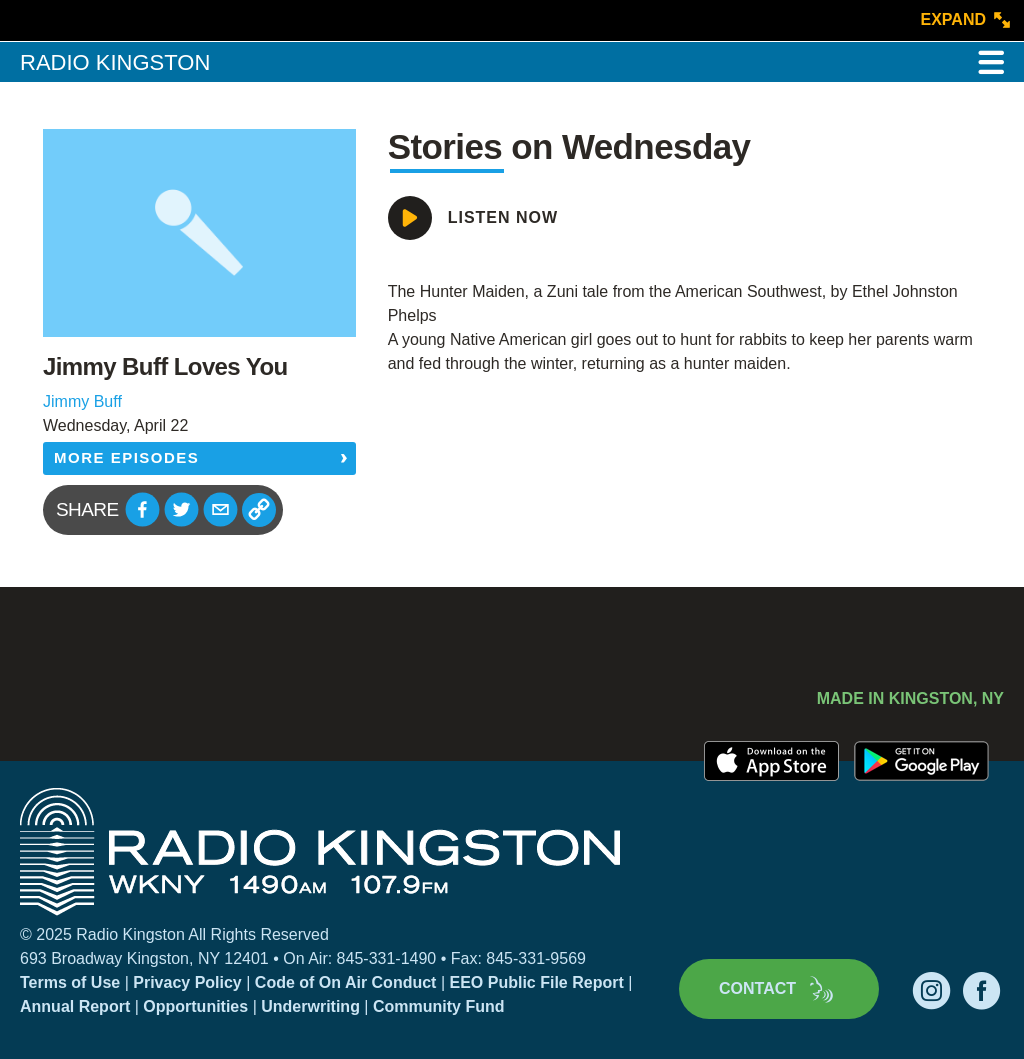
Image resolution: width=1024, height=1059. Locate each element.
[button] (142, 509)
